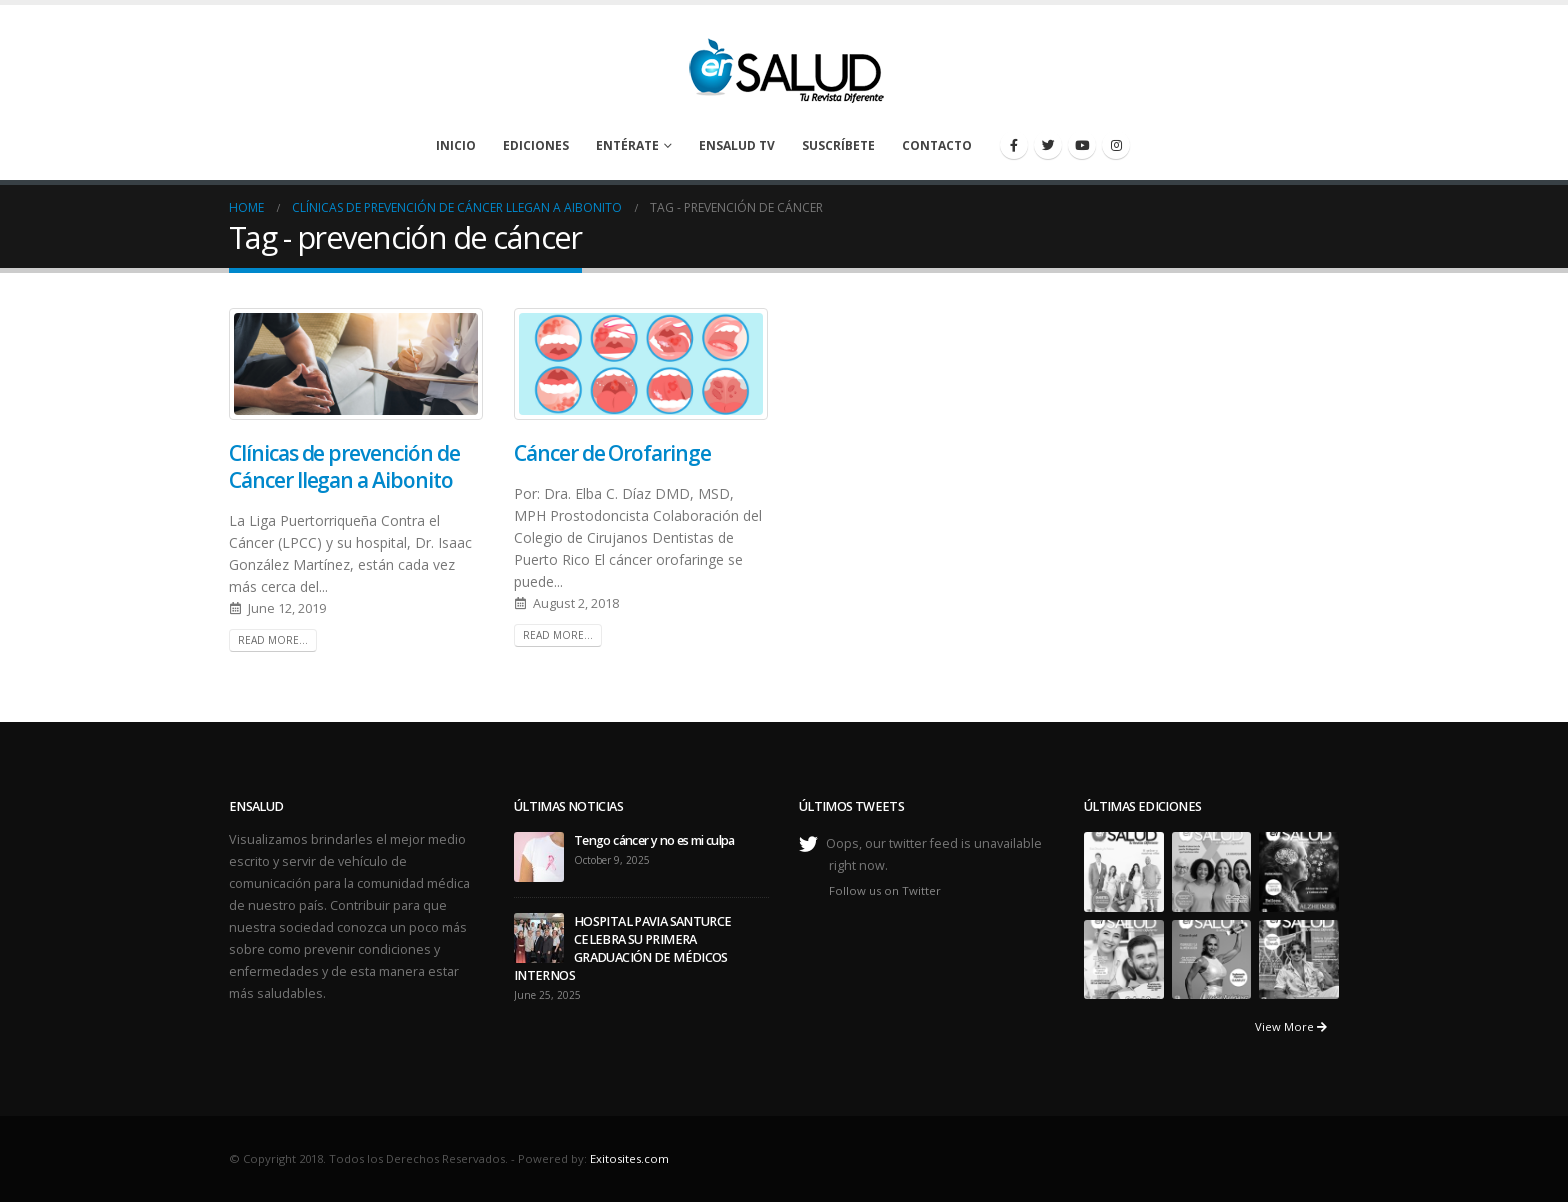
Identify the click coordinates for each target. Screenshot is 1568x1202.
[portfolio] (1124, 870)
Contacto (937, 145)
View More (1291, 1026)
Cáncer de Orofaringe (612, 453)
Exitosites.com (629, 1158)
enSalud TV (737, 145)
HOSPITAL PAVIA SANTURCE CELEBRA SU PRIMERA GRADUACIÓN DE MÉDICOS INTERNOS (623, 948)
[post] (539, 855)
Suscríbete (838, 145)
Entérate (627, 145)
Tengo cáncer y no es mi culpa (654, 840)
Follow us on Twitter (885, 890)
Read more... (273, 640)
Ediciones (536, 145)
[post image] (356, 364)
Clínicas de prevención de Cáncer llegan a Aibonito (344, 466)
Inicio (456, 145)
